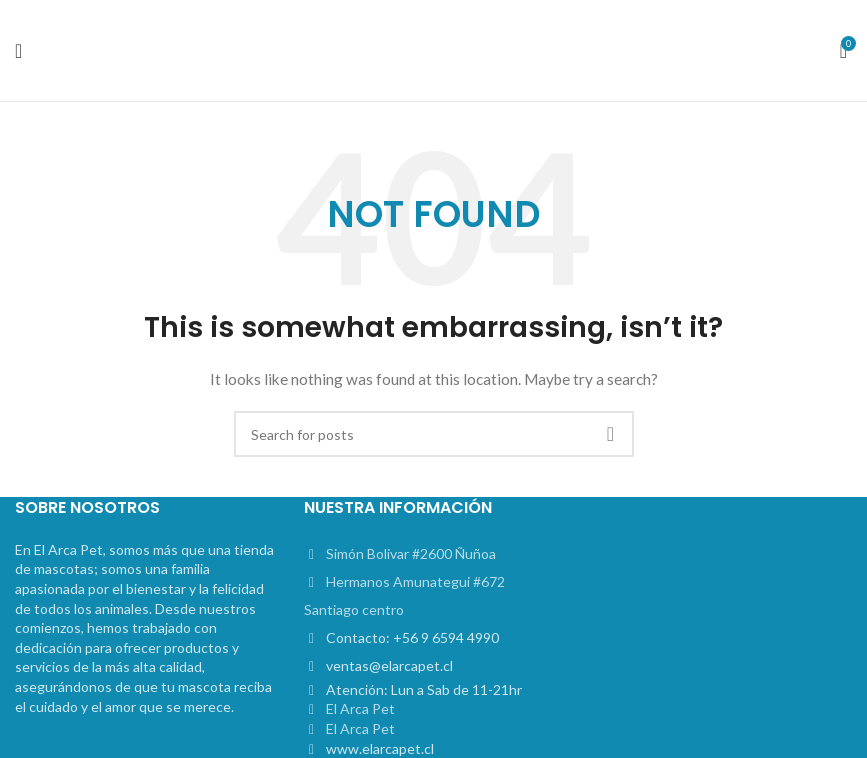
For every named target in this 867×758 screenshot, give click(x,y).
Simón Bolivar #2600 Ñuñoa (411, 553)
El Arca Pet (360, 708)
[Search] (434, 434)
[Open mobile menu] (18, 51)
